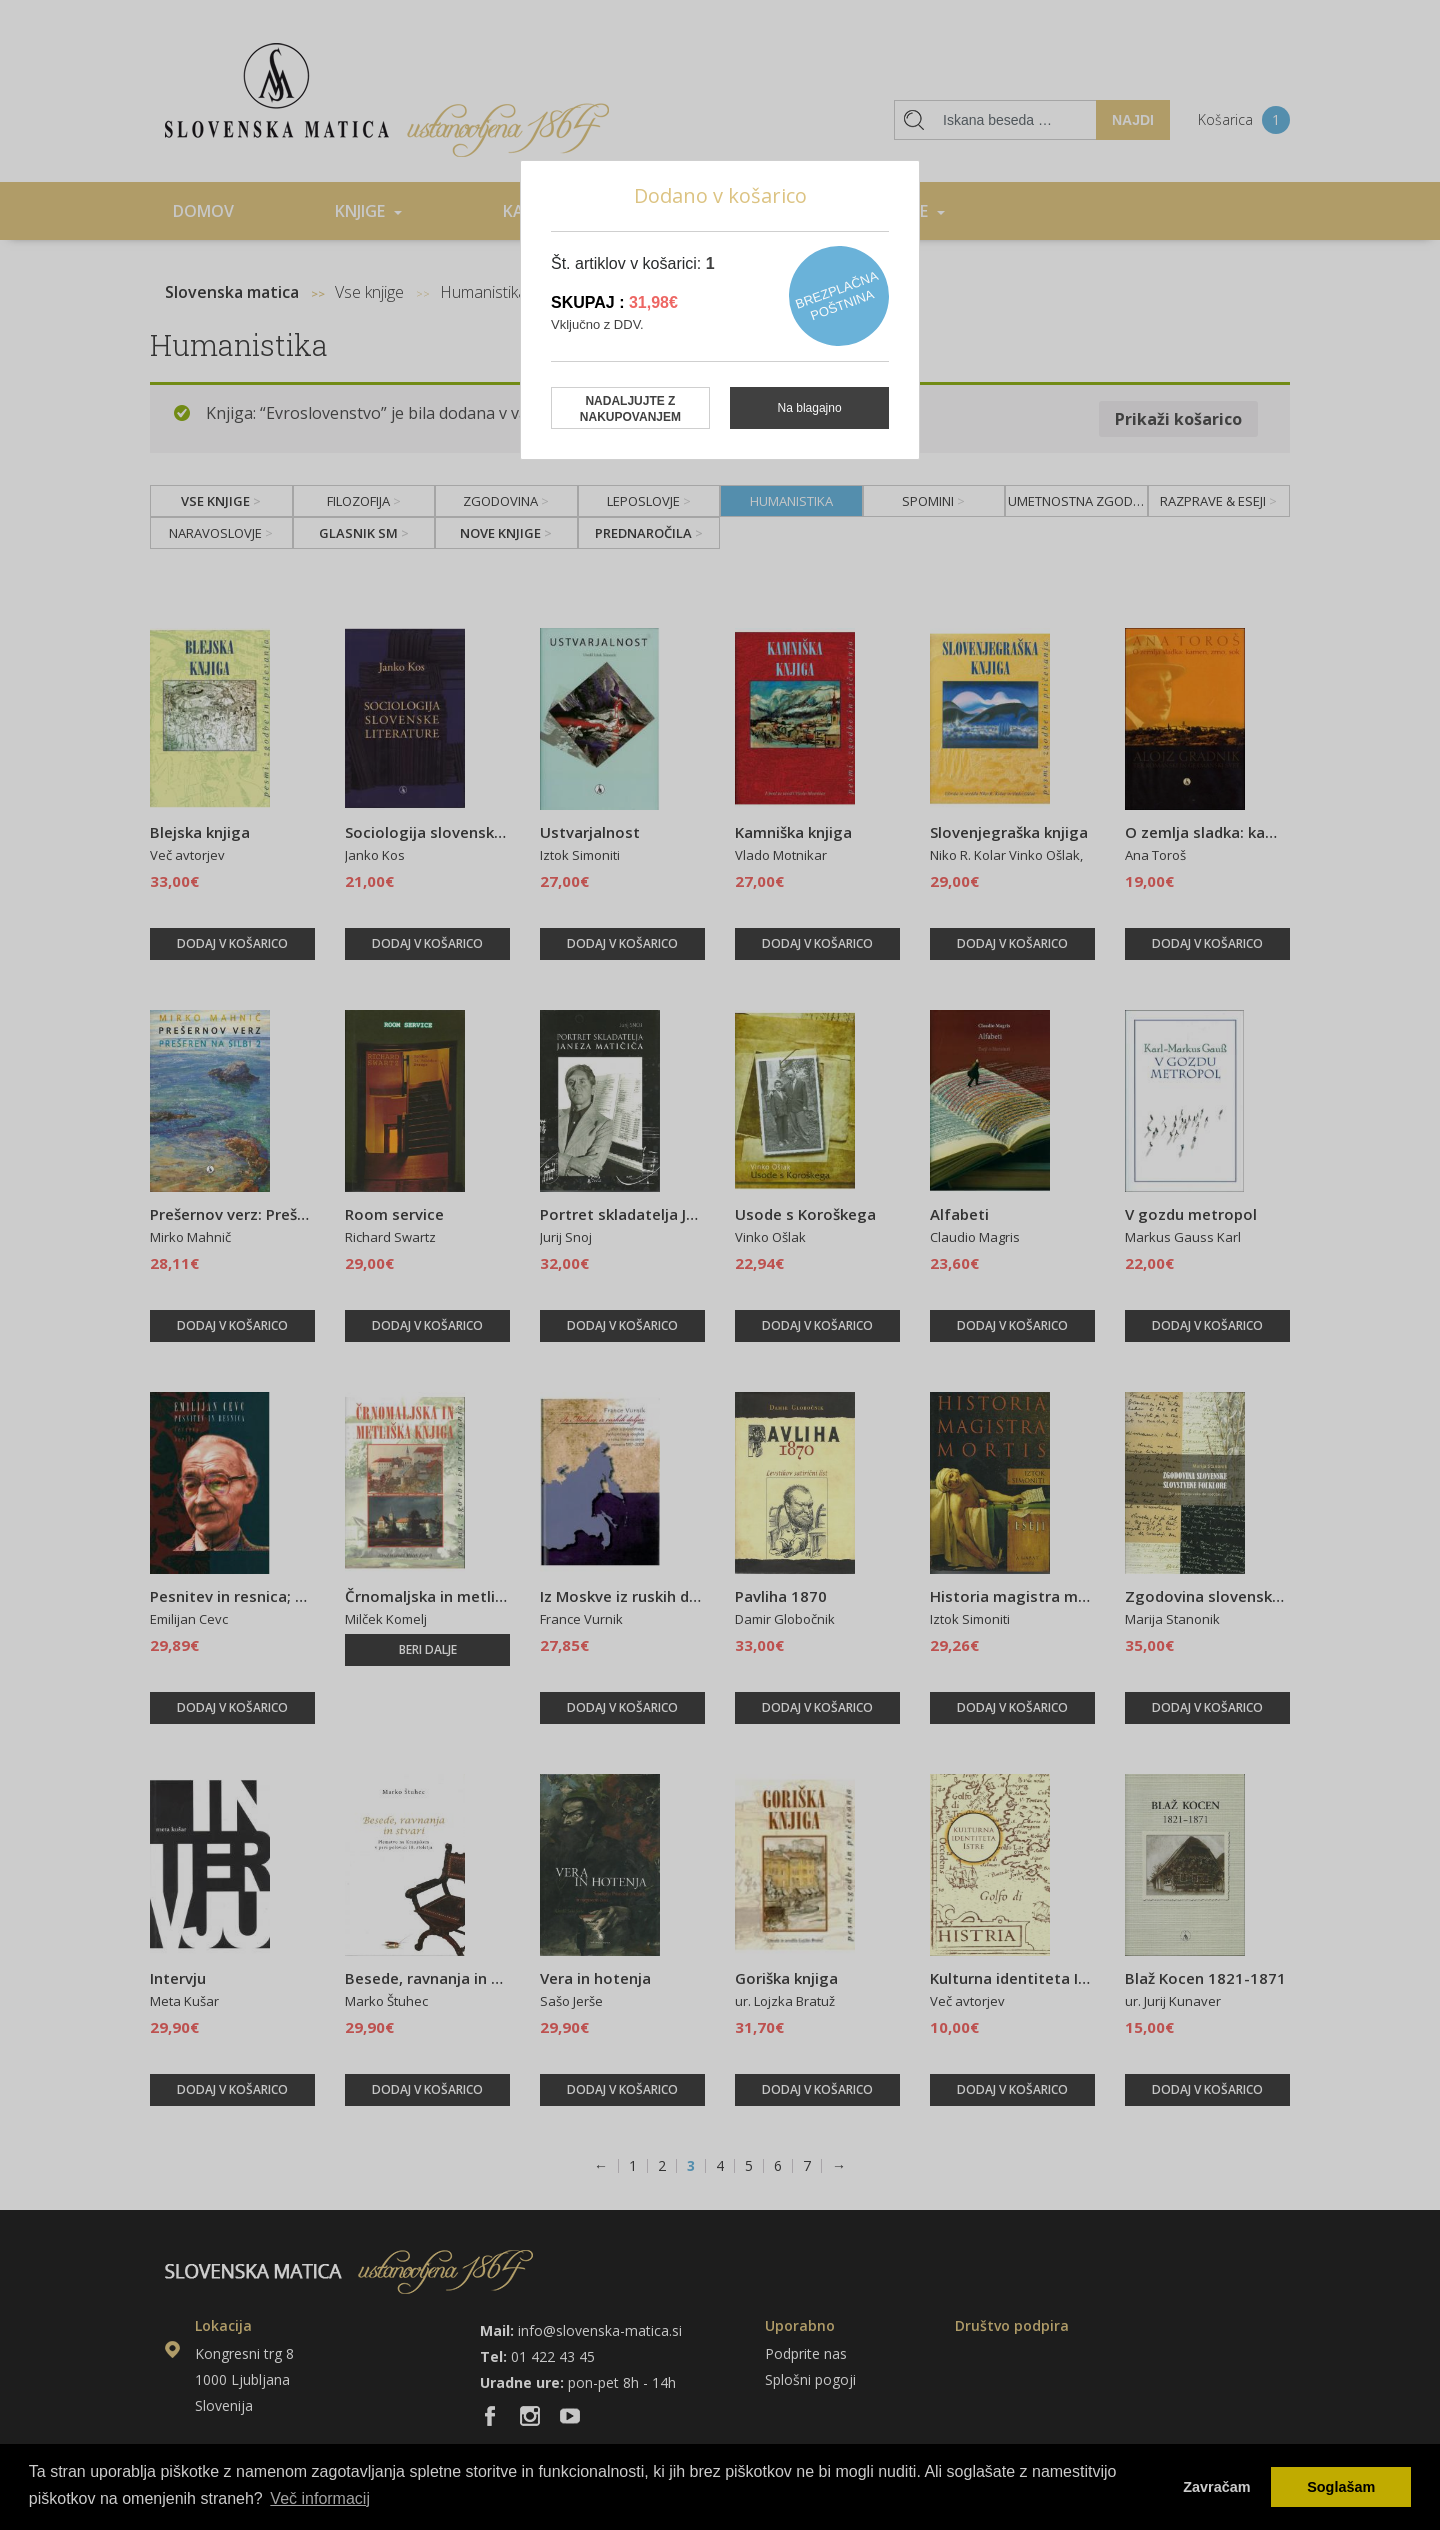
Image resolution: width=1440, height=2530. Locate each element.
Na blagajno (810, 408)
